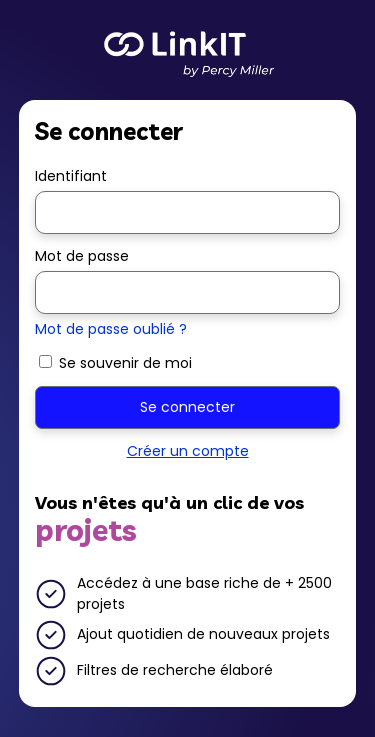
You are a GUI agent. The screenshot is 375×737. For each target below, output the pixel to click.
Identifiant (71, 176)
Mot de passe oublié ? (111, 329)
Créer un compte (188, 451)
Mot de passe (82, 256)
